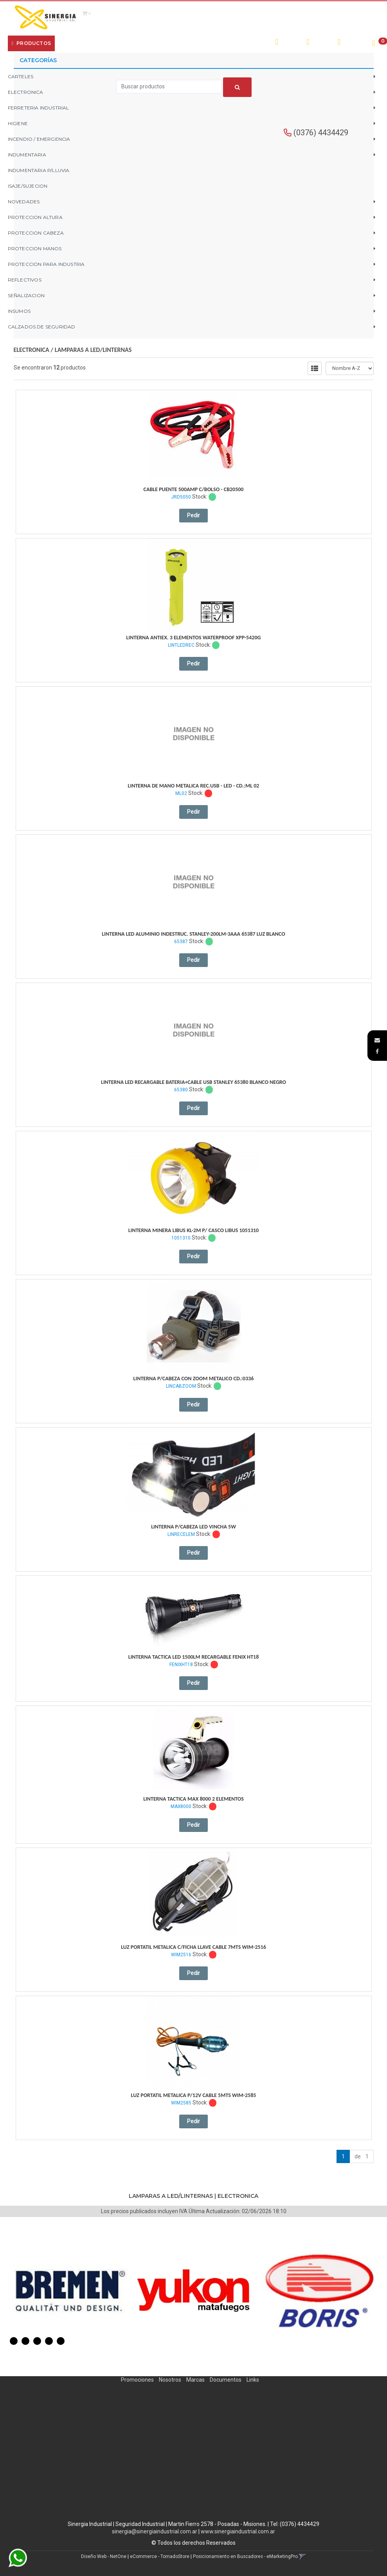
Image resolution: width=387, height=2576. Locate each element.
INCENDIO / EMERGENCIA (39, 139)
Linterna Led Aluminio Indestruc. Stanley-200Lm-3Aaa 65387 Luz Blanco (193, 934)
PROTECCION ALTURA (35, 217)
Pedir (193, 515)
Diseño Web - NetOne (103, 2556)
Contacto (150, 43)
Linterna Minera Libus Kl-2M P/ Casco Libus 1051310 (193, 1230)
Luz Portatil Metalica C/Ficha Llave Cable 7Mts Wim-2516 (193, 1947)
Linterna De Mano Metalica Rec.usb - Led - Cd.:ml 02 (193, 785)
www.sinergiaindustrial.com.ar (238, 2531)
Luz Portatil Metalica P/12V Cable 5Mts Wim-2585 (193, 2095)
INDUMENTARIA (27, 155)
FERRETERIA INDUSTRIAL (38, 108)
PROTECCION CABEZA (36, 233)
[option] (70, 2291)
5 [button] (61, 2341)
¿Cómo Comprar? (110, 43)
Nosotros (170, 2380)
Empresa (73, 43)
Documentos (225, 2380)
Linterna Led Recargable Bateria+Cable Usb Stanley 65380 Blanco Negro (193, 1082)
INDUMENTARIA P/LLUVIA (39, 170)
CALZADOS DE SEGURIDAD (42, 327)
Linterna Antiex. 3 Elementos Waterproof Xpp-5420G (193, 637)
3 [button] (37, 2341)
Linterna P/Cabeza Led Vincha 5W (193, 1526)
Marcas (195, 2380)
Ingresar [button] (322, 42)
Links (253, 2380)
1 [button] (14, 2341)
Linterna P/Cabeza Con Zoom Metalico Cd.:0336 (193, 1378)
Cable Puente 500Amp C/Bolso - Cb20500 (194, 489)
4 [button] (49, 2341)
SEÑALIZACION (26, 295)
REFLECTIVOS (24, 280)
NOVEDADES (24, 202)
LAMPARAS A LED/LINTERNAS (93, 349)
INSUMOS (19, 311)
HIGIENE (18, 123)
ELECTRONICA (31, 349)
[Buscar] (237, 87)
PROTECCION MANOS (35, 248)
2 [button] (25, 2341)
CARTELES (21, 76)
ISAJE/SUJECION (28, 186)
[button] (377, 1040)
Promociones (137, 2380)
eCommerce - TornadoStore (159, 2556)
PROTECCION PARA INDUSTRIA (46, 264)
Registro (352, 42)
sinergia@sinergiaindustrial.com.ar (154, 2531)
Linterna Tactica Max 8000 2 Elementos (193, 1799)
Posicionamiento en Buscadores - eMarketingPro (245, 2556)
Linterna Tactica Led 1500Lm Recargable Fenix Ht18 (193, 1657)
